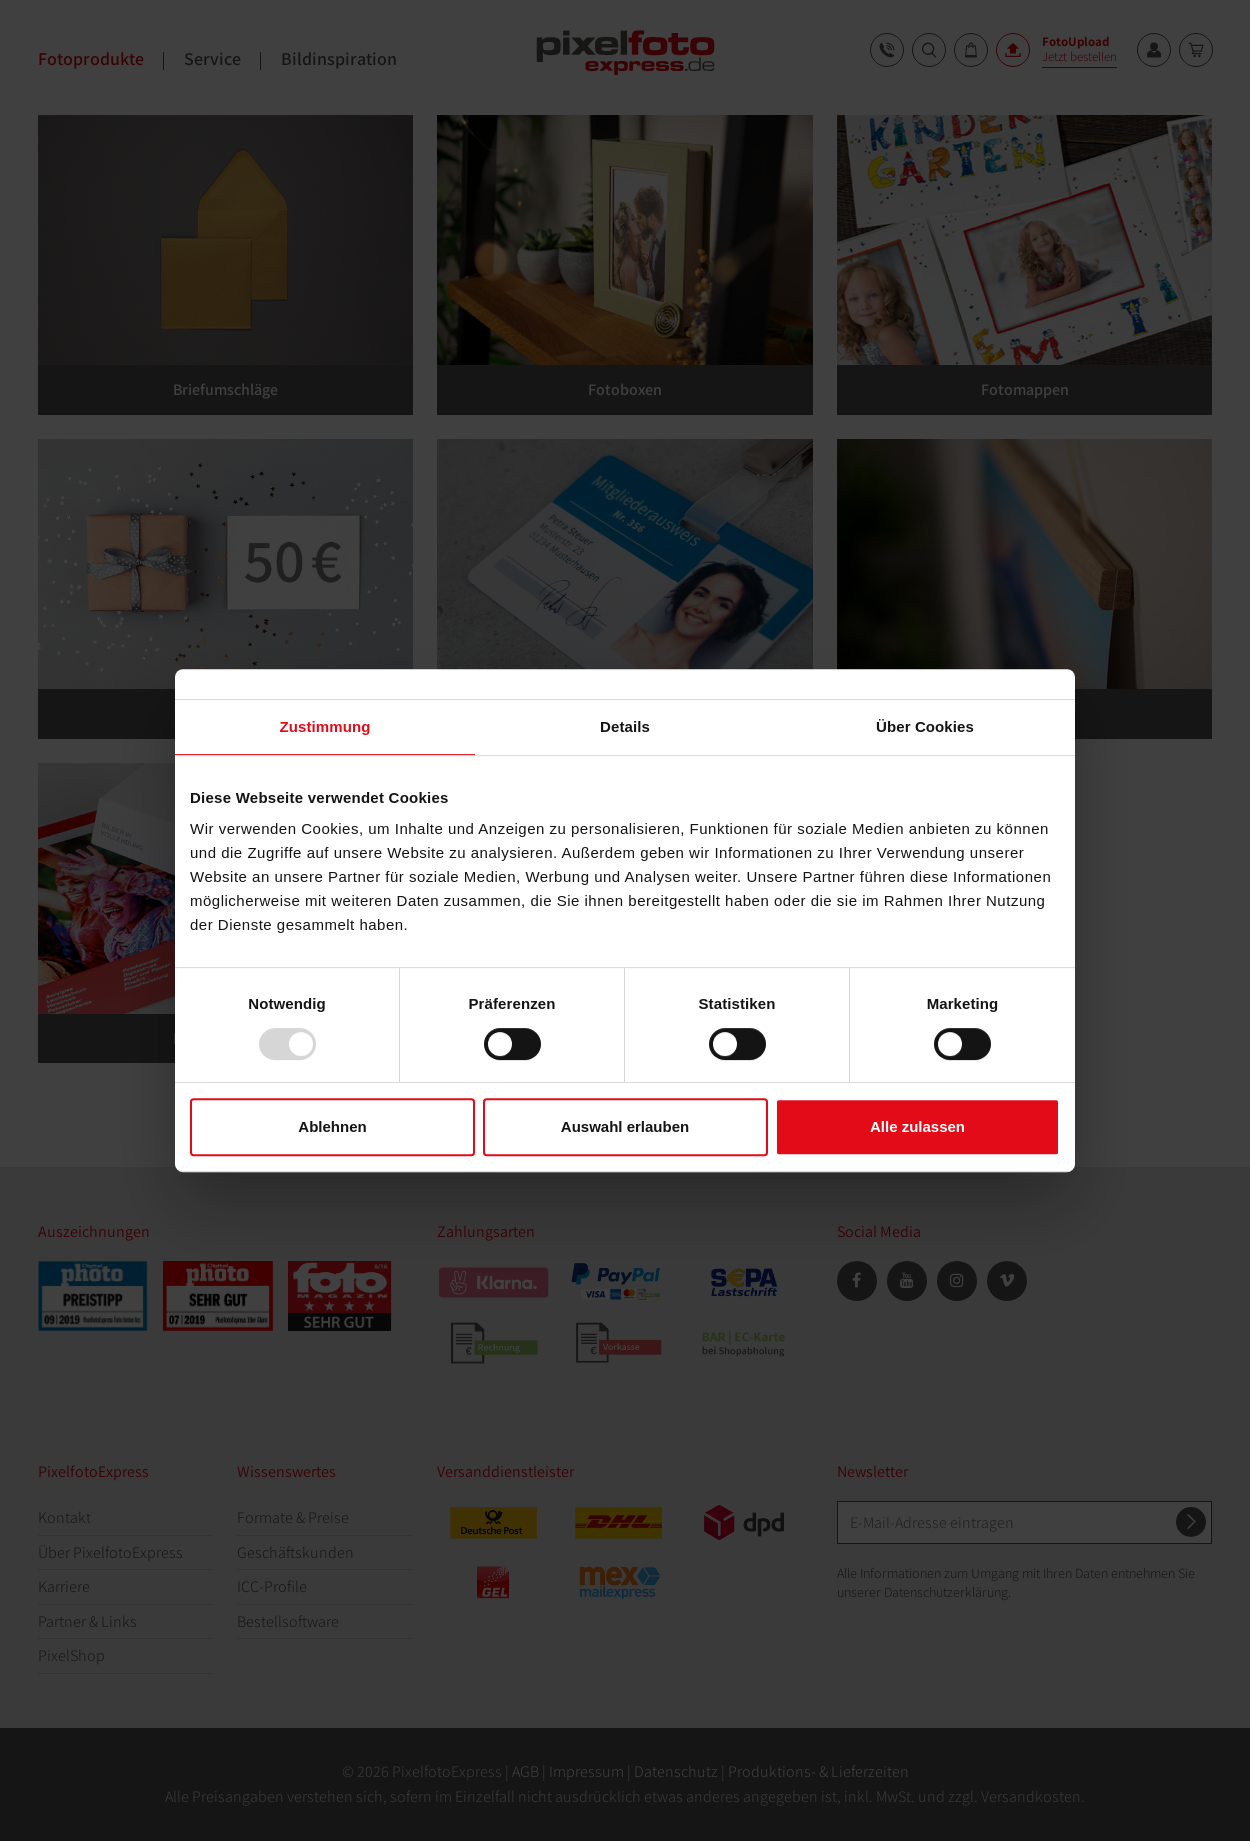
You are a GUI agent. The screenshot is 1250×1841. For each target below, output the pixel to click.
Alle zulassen (917, 1126)
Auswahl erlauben (625, 1126)
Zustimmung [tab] (325, 726)
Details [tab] (625, 726)
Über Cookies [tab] (925, 726)
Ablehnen (332, 1126)
